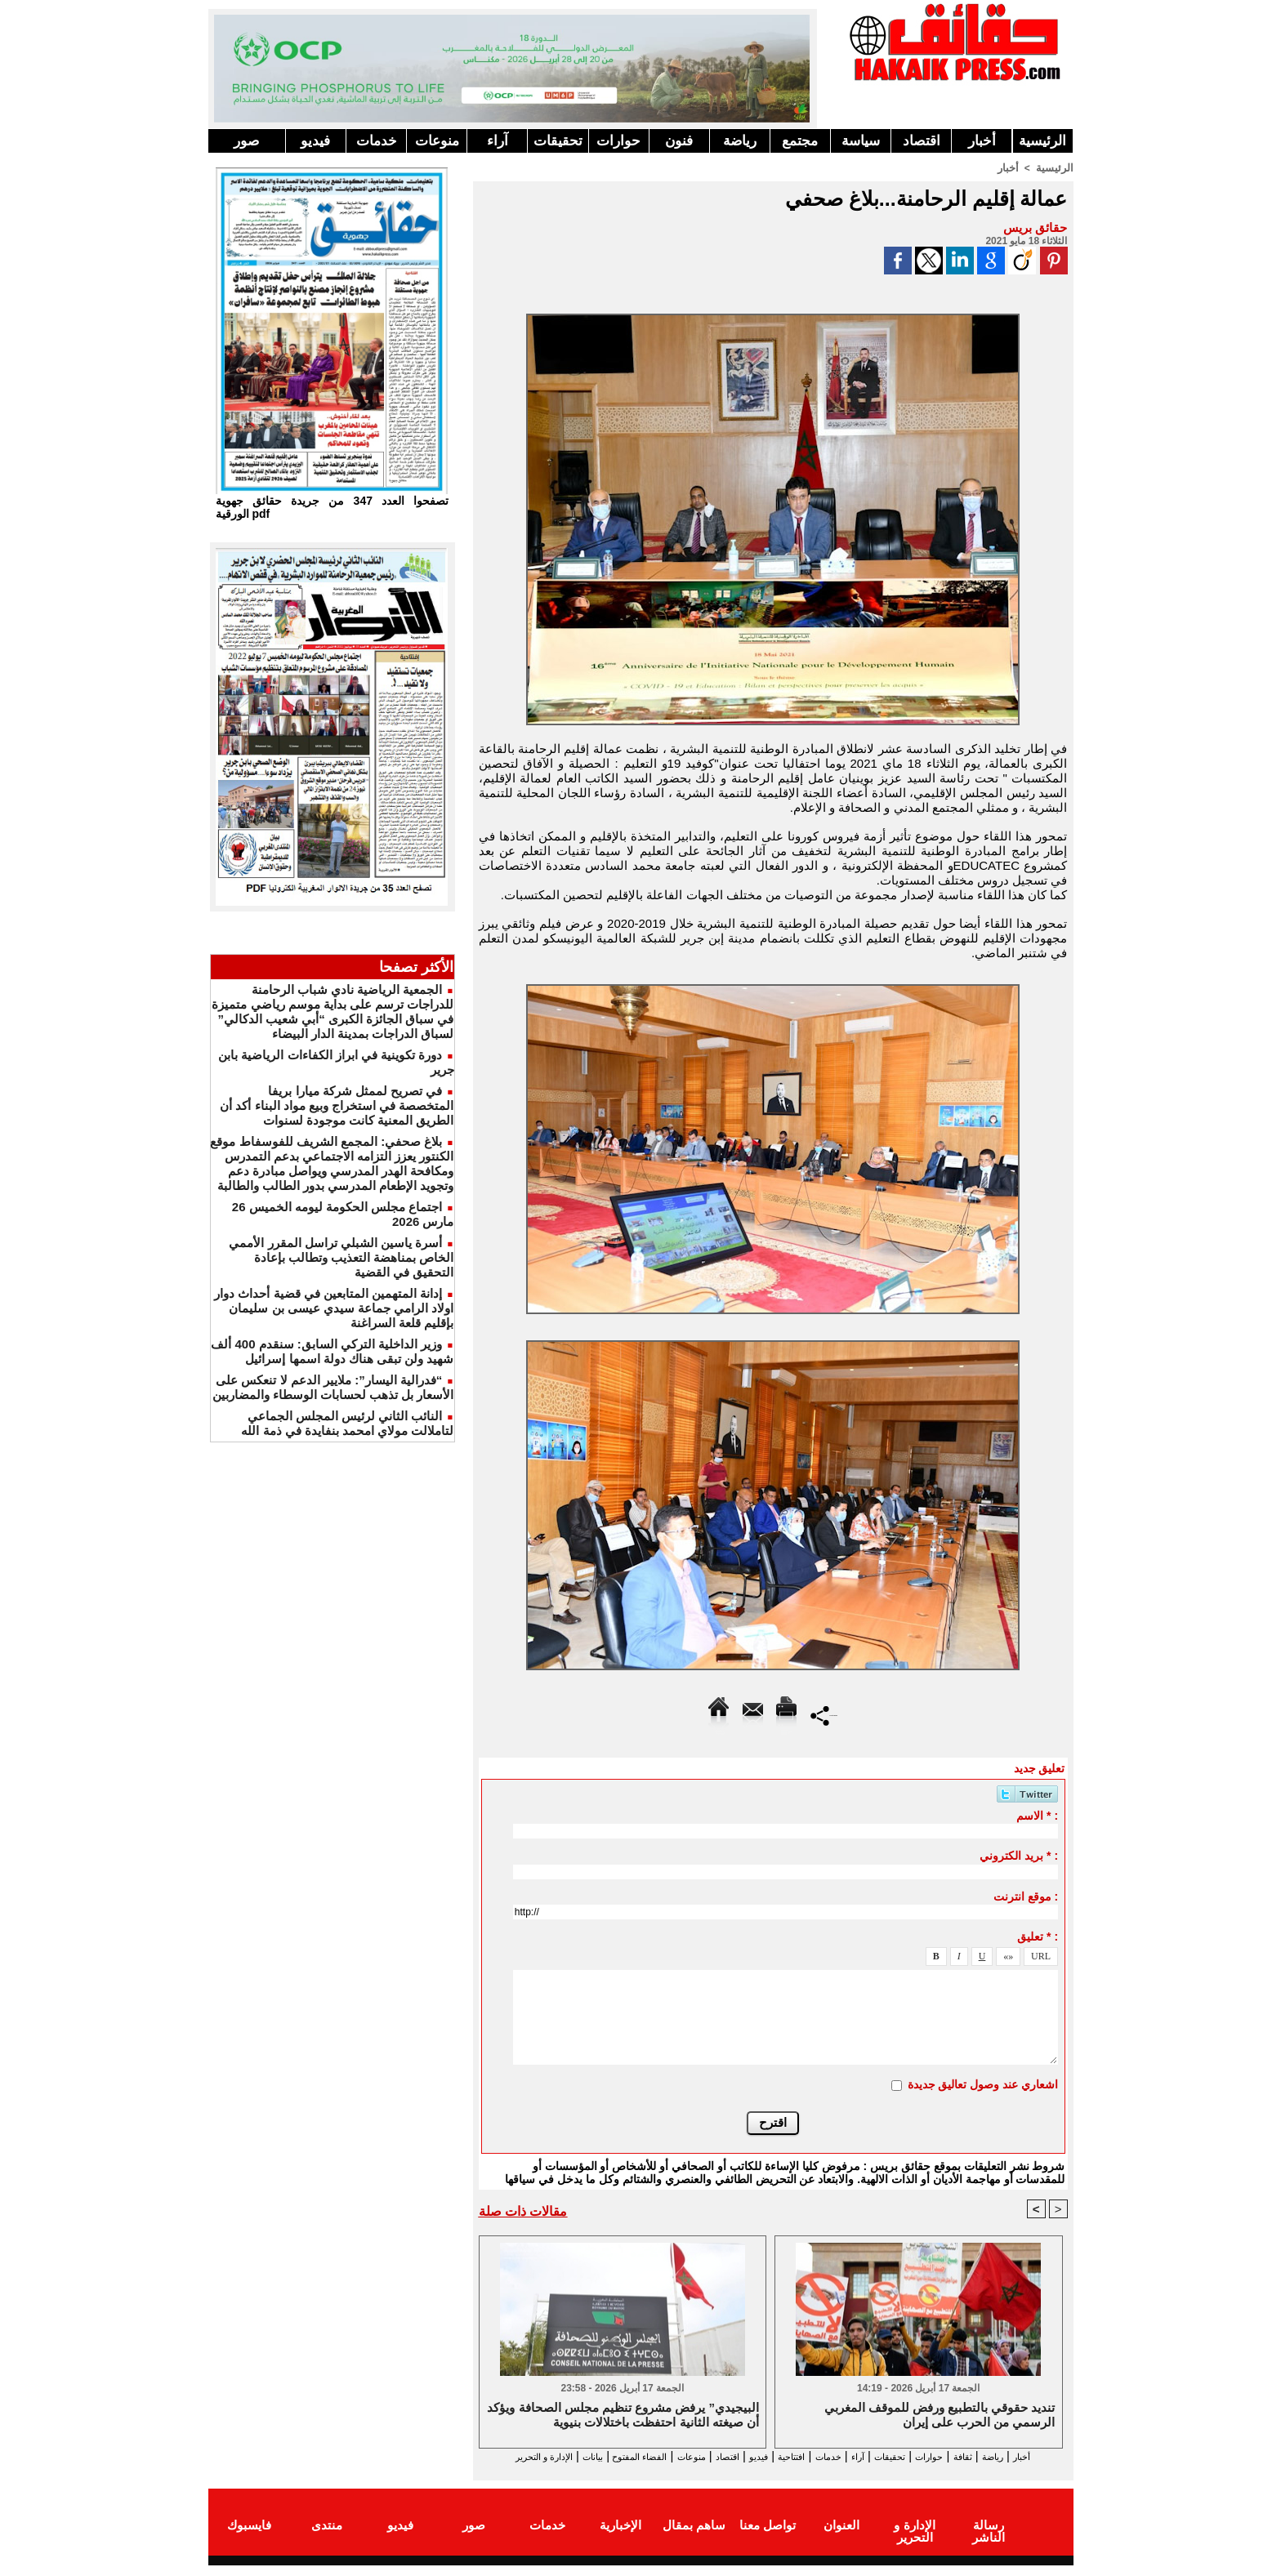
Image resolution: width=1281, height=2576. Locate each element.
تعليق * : (1037, 1935)
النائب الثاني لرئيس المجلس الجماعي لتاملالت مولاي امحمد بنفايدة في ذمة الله (347, 1423)
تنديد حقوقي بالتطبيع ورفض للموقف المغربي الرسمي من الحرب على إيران (940, 2415)
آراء (497, 141)
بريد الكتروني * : (1019, 1854)
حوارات (618, 141)
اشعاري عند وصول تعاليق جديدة (983, 2083)
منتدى (326, 2538)
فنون (679, 141)
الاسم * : (1037, 1814)
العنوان (841, 2538)
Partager (824, 1714)
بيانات (496, 2456)
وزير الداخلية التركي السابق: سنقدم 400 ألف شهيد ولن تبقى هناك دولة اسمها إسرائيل (332, 1351)
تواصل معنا (767, 2538)
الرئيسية (1042, 141)
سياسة (860, 141)
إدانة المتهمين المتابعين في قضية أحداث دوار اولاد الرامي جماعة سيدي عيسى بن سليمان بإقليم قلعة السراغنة (333, 1308)
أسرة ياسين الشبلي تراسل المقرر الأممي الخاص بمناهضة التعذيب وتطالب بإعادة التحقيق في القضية (341, 1257)
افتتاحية (758, 2456)
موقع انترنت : (1025, 1895)
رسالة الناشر (987, 2538)
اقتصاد (921, 141)
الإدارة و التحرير (770, 2471)
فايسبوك (249, 2538)
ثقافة (977, 2456)
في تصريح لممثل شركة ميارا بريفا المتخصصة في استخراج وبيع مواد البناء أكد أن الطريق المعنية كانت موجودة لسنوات (336, 1105)
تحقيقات (557, 141)
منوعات (437, 141)
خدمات (376, 141)
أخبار (982, 141)
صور (246, 141)
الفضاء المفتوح (558, 2456)
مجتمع (800, 141)
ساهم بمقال (694, 2538)
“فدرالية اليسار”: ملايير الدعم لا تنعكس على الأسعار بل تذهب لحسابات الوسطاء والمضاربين (333, 1387)
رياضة (740, 141)
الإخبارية (620, 2538)
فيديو (315, 141)
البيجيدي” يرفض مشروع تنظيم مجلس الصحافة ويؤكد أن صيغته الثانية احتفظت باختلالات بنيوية (623, 2415)
